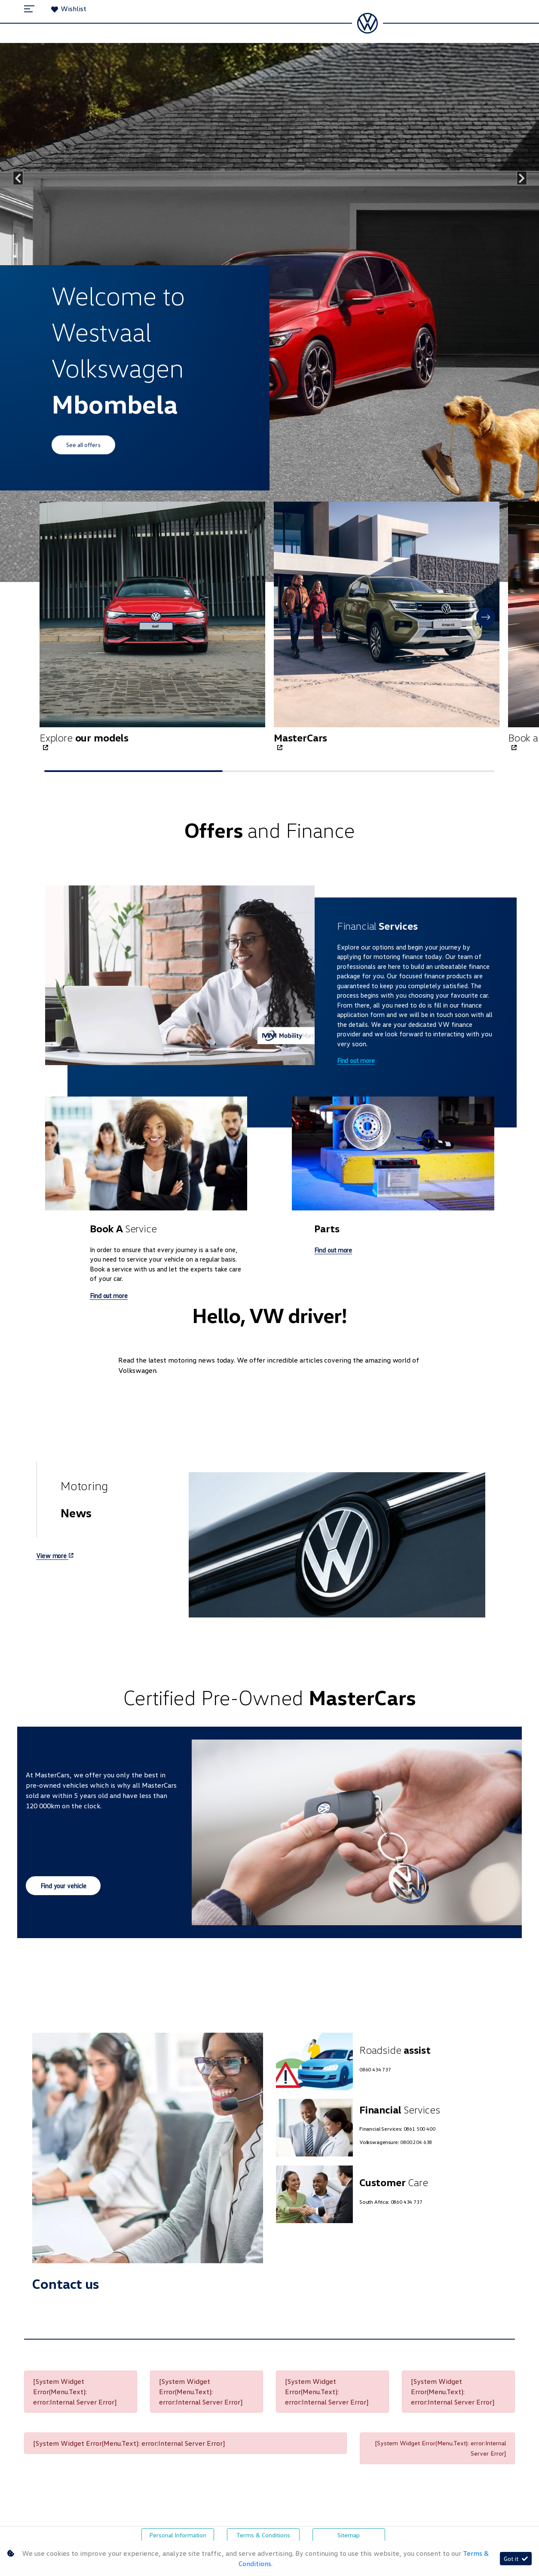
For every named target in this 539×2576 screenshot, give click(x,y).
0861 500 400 (419, 2129)
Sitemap (348, 2535)
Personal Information (177, 2535)
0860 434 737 (375, 2069)
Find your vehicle (63, 1886)
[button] (485, 617)
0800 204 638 (416, 2142)
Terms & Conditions (263, 2535)
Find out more (356, 1060)
